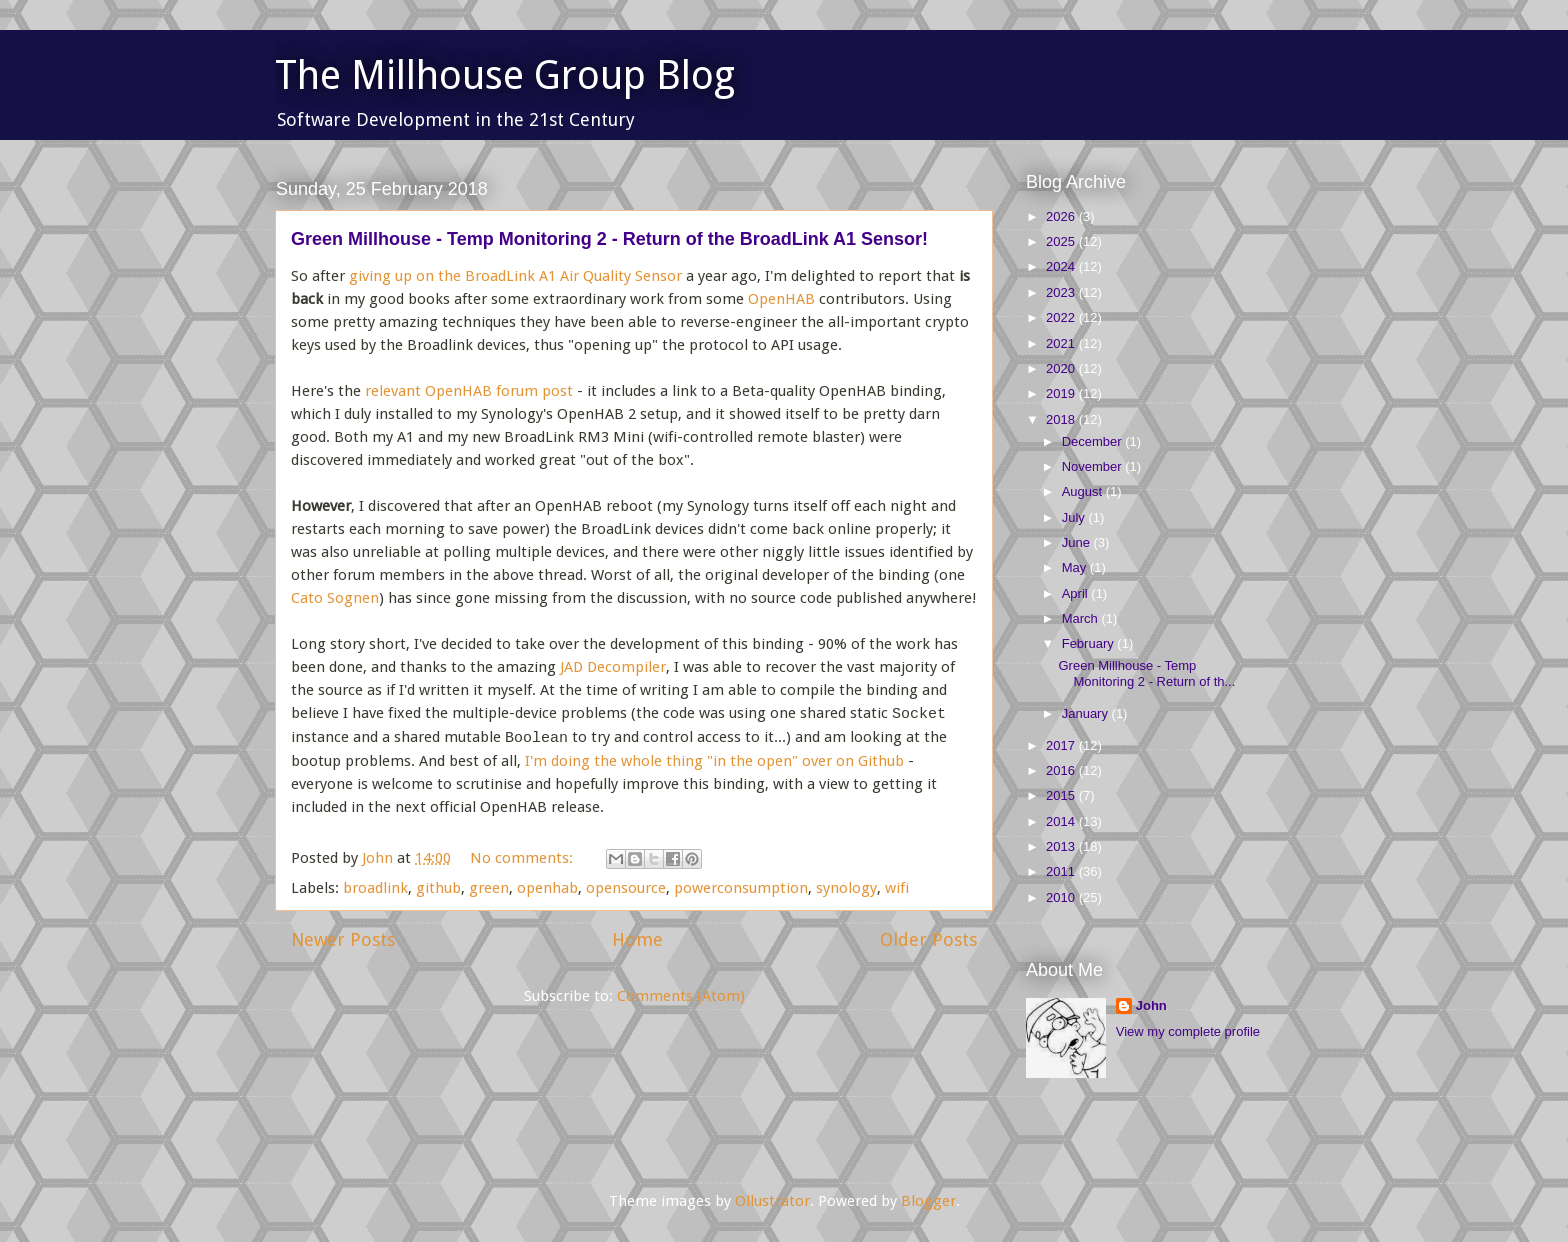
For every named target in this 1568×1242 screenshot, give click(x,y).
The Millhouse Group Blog (505, 75)
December (1094, 441)
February (1090, 643)
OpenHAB (781, 299)
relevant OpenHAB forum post (469, 391)
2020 (1062, 368)
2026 (1062, 216)
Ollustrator (772, 1201)
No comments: (523, 858)
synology (846, 888)
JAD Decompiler (613, 667)
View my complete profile (1188, 1031)
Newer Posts (343, 939)
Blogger (928, 1201)
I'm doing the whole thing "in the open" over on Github (714, 761)
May (1076, 567)
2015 (1062, 795)
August (1084, 491)
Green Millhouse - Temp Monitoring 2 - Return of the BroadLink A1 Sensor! (609, 239)
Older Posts (928, 939)
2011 (1062, 871)
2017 (1062, 745)
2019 (1062, 393)
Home (637, 939)
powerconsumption (741, 888)
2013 (1062, 846)
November (1094, 466)
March (1082, 618)
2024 (1062, 266)
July (1075, 517)
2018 (1062, 419)
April (1077, 593)
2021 (1062, 343)
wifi (897, 888)
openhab (547, 888)
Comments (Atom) (681, 996)
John (1151, 1005)
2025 (1062, 241)
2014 (1062, 821)
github (438, 888)
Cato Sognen (335, 598)
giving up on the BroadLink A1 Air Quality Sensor (515, 276)
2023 (1062, 292)
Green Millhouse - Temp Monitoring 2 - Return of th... (1146, 673)
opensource (626, 888)
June (1078, 542)
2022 (1062, 317)
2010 (1062, 897)
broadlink (375, 888)
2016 (1062, 770)
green (489, 888)
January (1087, 713)
